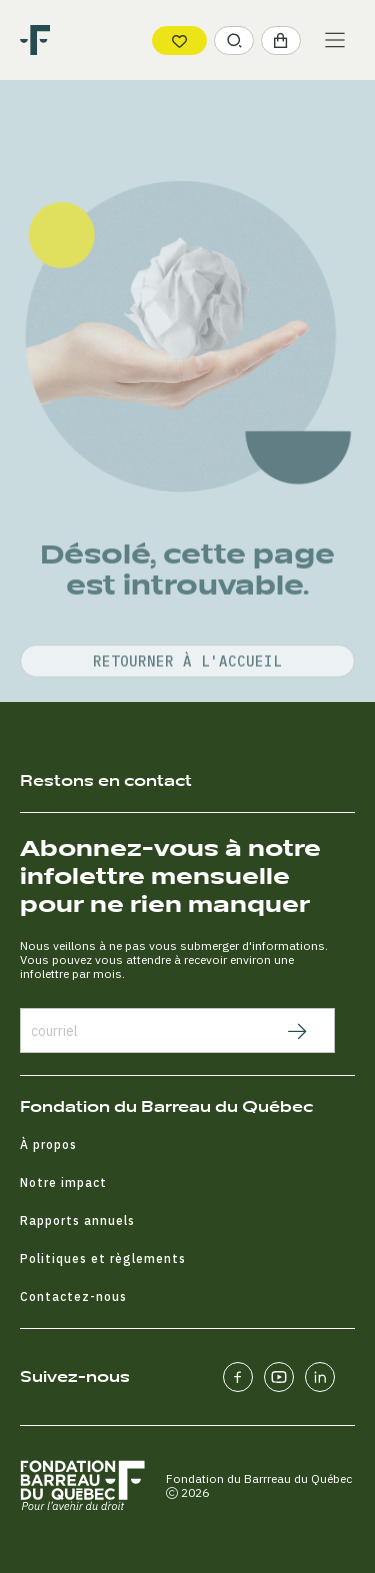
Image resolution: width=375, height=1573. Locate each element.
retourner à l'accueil (187, 719)
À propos (48, 1144)
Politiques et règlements (103, 1258)
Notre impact (63, 1182)
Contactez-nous (73, 1296)
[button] (234, 40)
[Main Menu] (335, 40)
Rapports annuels (77, 1220)
